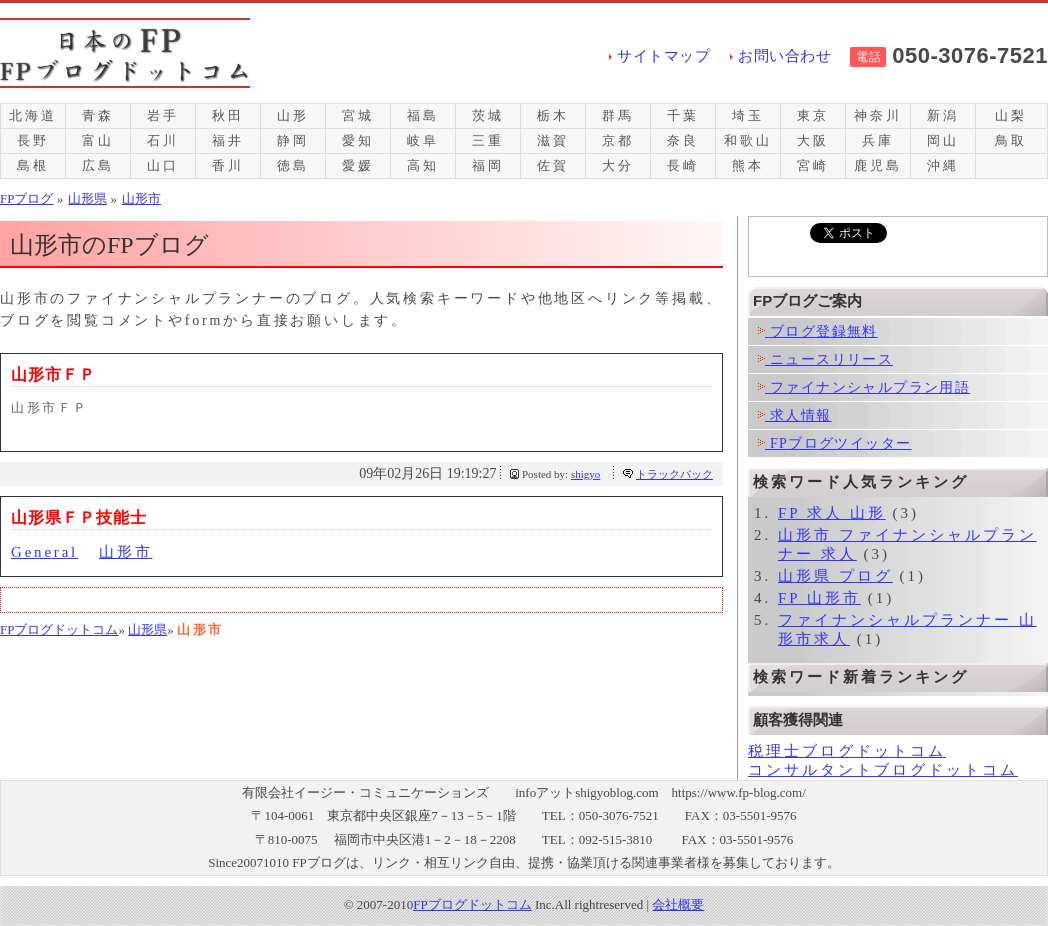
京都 (618, 140)
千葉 (683, 115)
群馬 (618, 115)
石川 (163, 140)
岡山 (943, 140)
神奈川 (877, 115)
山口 (163, 165)
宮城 (358, 115)
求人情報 (795, 415)
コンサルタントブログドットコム (883, 770)
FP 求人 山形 (832, 513)
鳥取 (1011, 140)
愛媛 (358, 165)
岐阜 (423, 140)
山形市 (125, 552)
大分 (618, 165)
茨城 (488, 115)
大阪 (813, 140)
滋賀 (553, 140)
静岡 (293, 140)
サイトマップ (663, 56)
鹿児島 (877, 165)
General (44, 552)
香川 (228, 165)
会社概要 (678, 904)
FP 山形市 (819, 598)
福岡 (488, 165)
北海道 (32, 115)
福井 (228, 140)
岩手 (163, 115)
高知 (423, 165)
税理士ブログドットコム (847, 751)
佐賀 (553, 165)
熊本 (748, 165)
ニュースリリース (825, 359)
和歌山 (747, 140)
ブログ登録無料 (818, 331)
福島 (423, 115)
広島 (98, 165)
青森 (98, 115)
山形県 (147, 629)
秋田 (228, 115)
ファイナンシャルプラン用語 (864, 387)
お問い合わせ (784, 56)
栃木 (553, 115)
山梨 (1011, 115)
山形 (293, 115)
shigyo (585, 474)
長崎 (683, 165)
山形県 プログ (835, 576)
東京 (813, 115)
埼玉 (748, 115)
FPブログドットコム (59, 629)
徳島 (293, 165)
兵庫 (878, 140)
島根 (33, 165)
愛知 (358, 140)
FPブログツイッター (834, 443)
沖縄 (943, 165)
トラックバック (674, 474)
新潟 (943, 115)
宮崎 (813, 165)
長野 (33, 140)
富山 (98, 140)
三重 (488, 140)
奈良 (683, 140)
